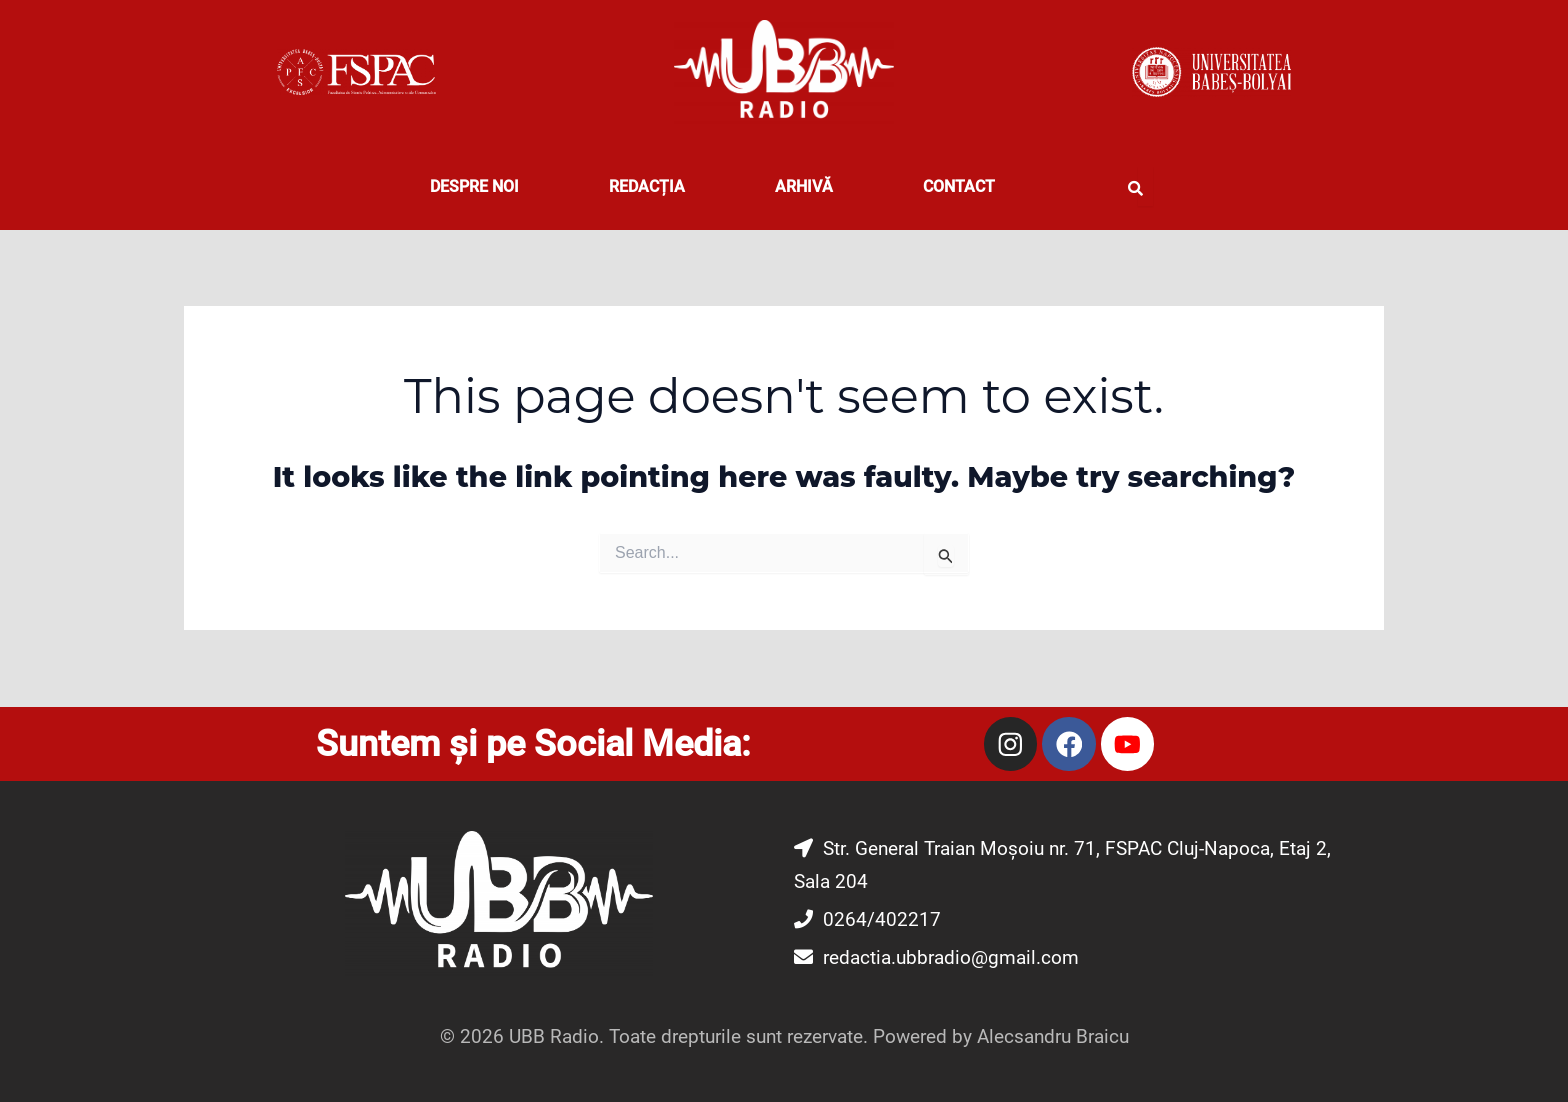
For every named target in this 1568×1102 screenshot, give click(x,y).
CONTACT (959, 186)
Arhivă (804, 186)
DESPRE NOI (474, 186)
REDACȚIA (647, 186)
